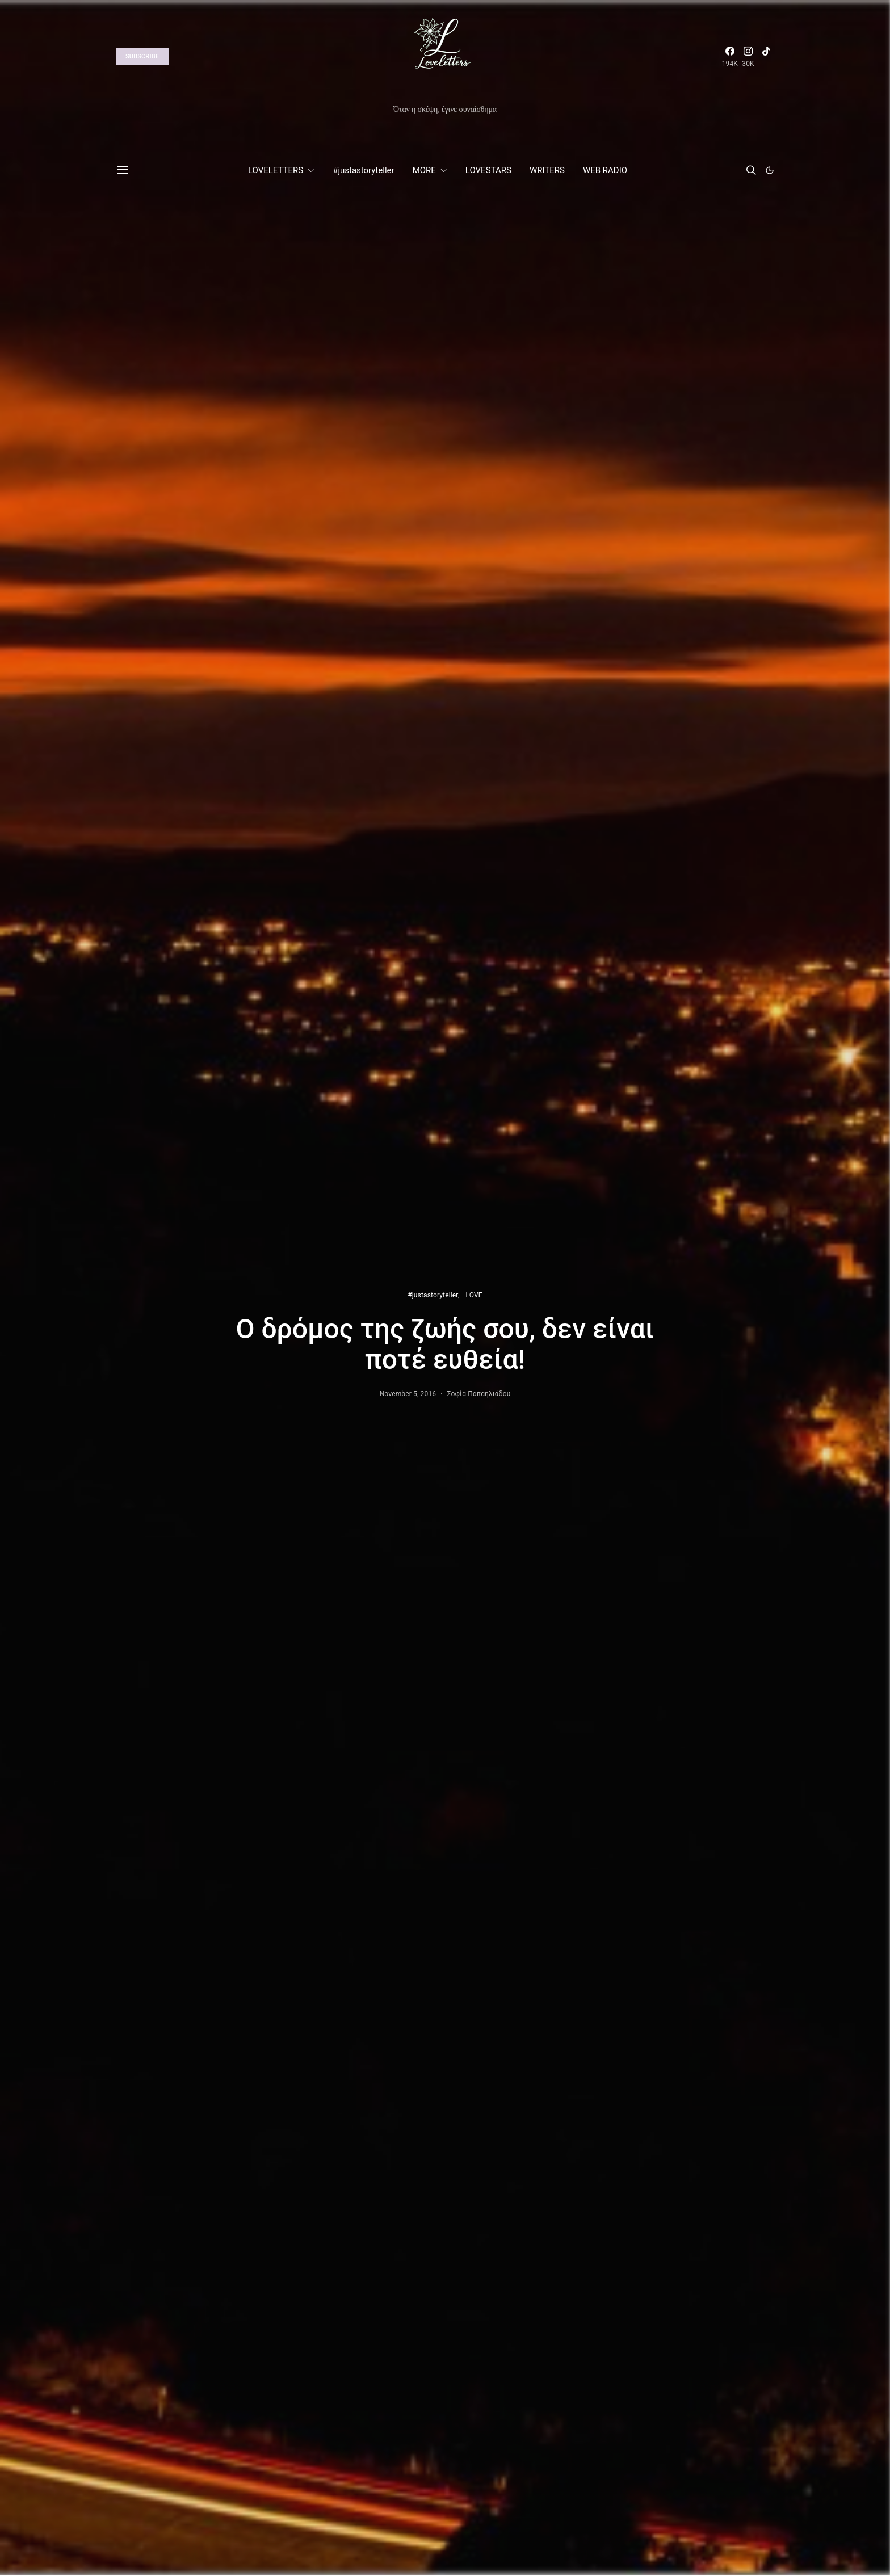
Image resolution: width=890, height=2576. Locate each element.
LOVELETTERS (275, 170)
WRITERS (547, 170)
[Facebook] (730, 57)
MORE (424, 170)
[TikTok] (766, 57)
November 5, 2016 (408, 1394)
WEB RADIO (605, 170)
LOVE (473, 1295)
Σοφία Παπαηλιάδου (478, 1394)
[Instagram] (748, 57)
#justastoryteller (363, 170)
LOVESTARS (488, 170)
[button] (769, 170)
